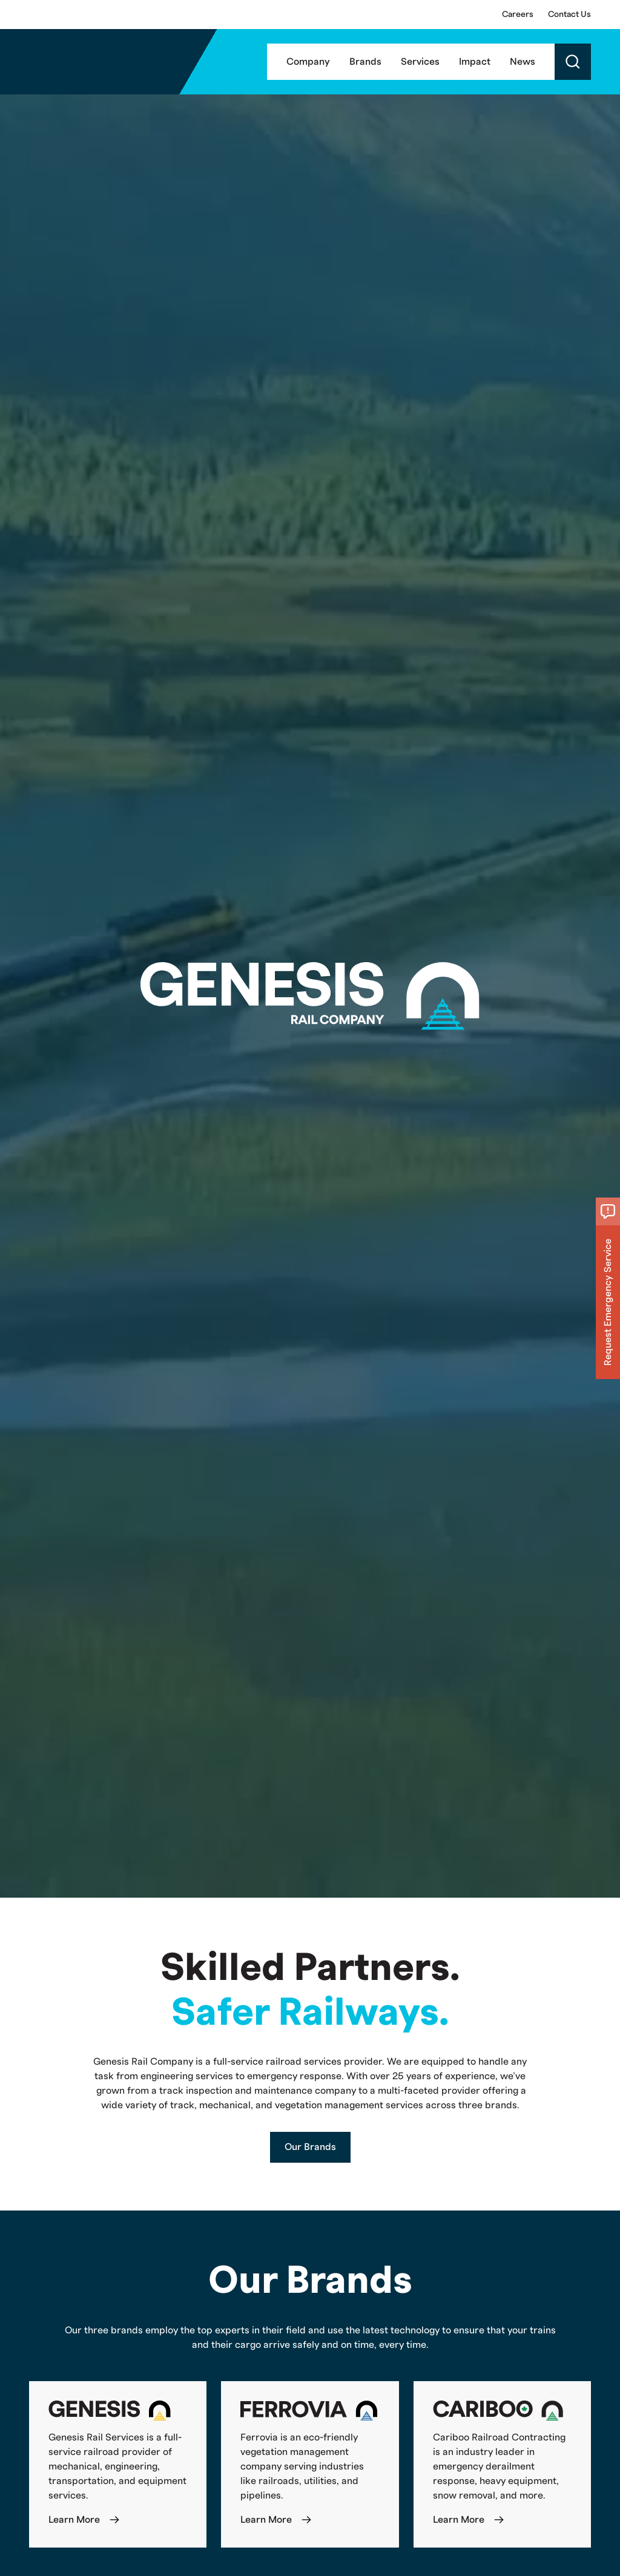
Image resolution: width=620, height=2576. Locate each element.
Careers (517, 14)
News (522, 62)
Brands (365, 62)
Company (308, 62)
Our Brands (310, 2147)
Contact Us (569, 14)
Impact (474, 62)
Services (420, 62)
